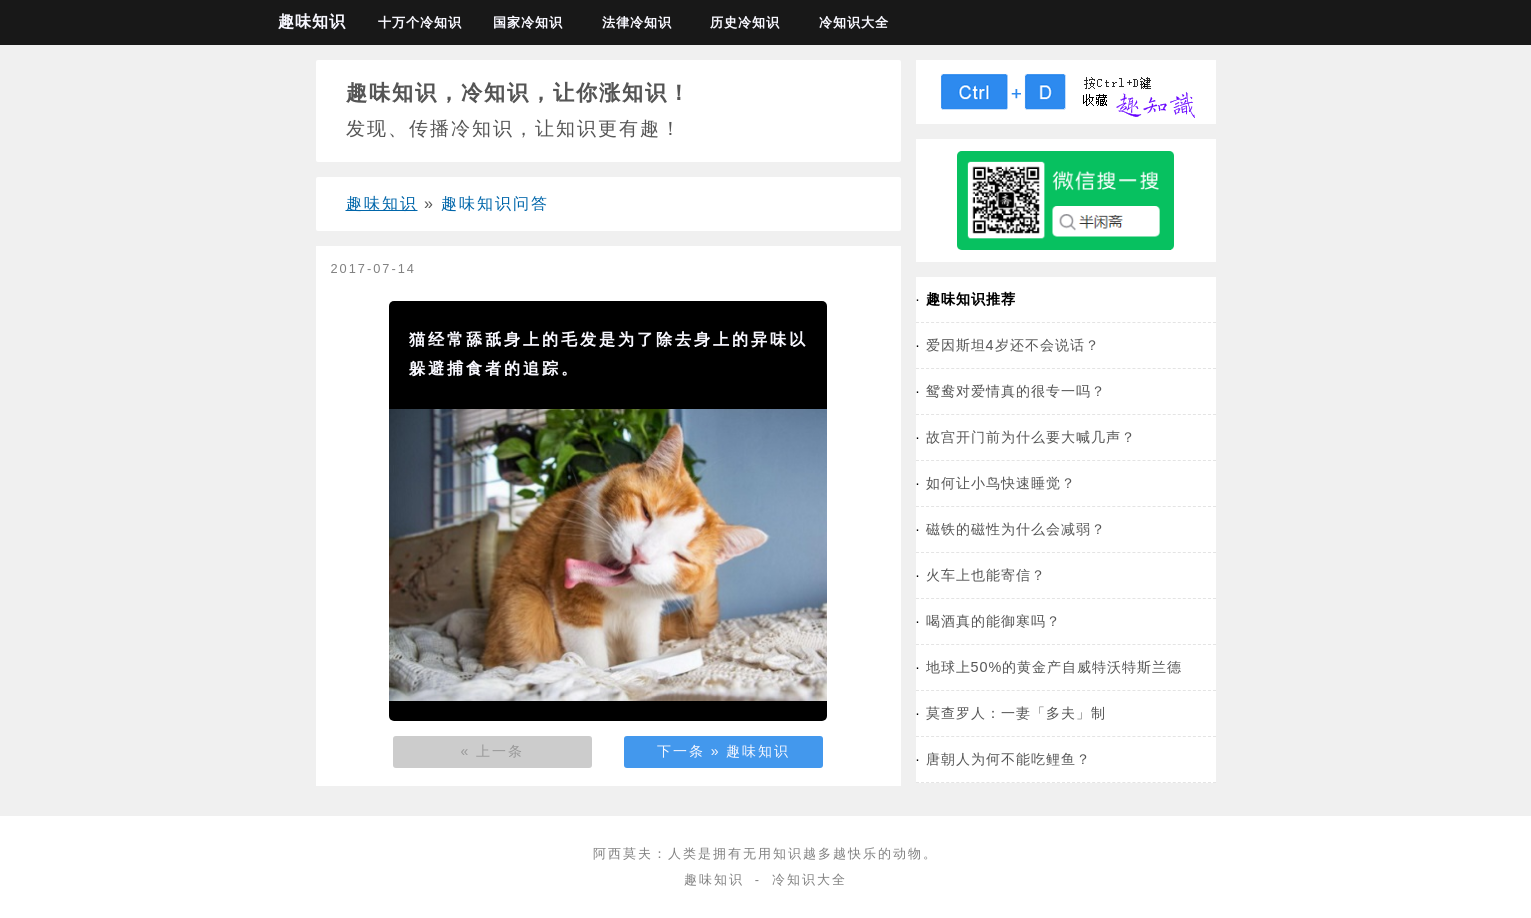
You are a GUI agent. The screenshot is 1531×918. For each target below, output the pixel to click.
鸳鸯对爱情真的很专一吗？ (1016, 391)
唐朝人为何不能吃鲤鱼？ (1008, 759)
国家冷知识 (528, 22)
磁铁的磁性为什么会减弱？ (1016, 529)
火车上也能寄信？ (986, 575)
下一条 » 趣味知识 (724, 751)
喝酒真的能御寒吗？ (993, 621)
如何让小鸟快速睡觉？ (1001, 483)
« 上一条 (493, 751)
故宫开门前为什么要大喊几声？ (1031, 437)
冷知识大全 (854, 22)
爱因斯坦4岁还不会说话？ (1013, 345)
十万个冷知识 (420, 22)
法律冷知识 (637, 22)
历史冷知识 (745, 22)
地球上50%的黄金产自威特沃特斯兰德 (1054, 667)
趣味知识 (312, 21)
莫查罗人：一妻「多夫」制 (1016, 713)
